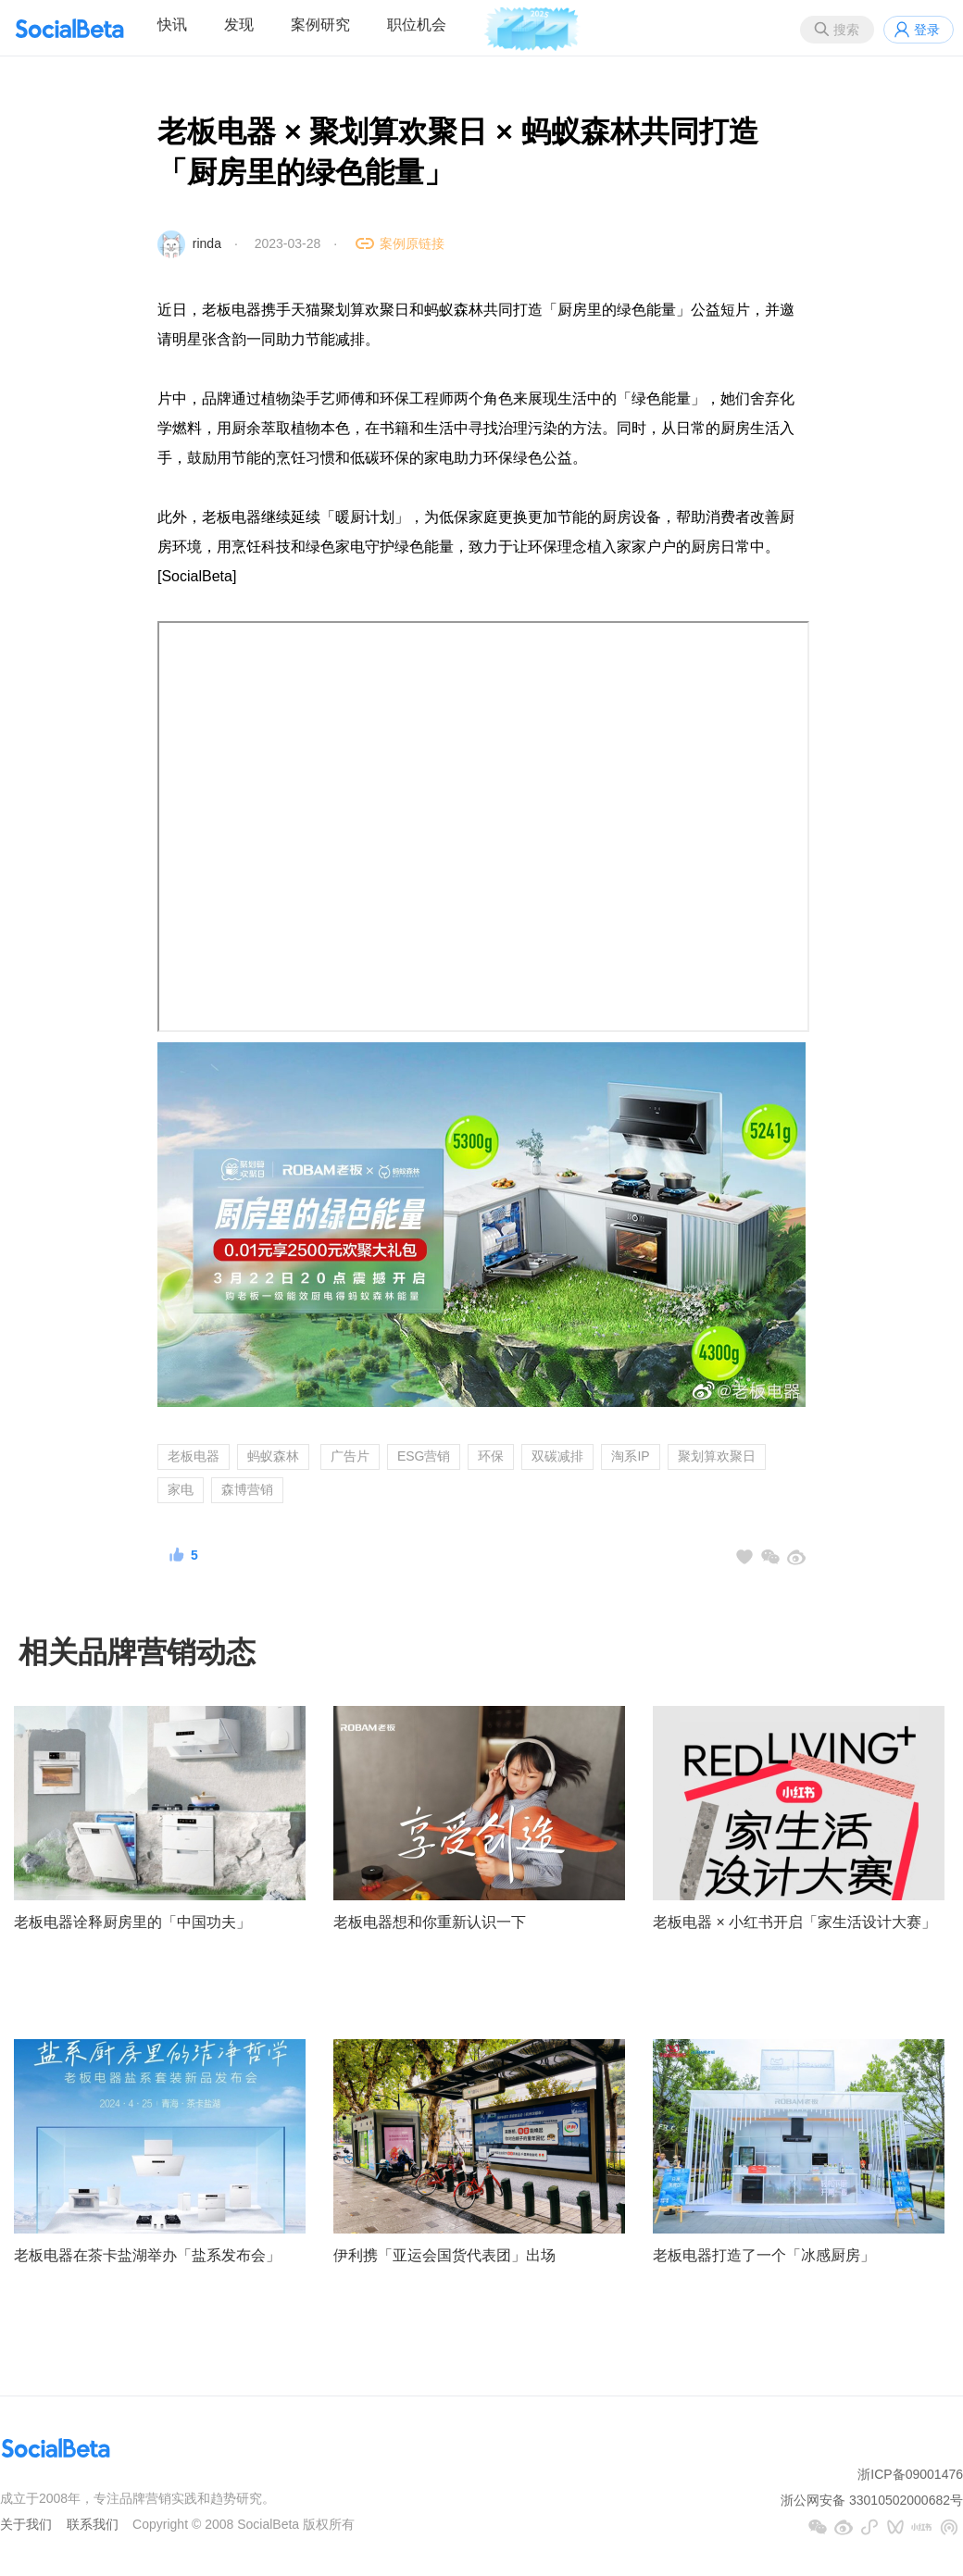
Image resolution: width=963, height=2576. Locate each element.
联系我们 (93, 2524)
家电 (181, 1489)
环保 (491, 1456)
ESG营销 (424, 1456)
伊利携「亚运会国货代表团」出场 (444, 2255)
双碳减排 (557, 1456)
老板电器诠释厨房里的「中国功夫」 (132, 1922)
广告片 (350, 1456)
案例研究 (320, 24)
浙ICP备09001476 (910, 2474)
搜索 (846, 29)
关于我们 (26, 2524)
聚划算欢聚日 (717, 1456)
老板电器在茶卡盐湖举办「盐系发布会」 (147, 2255)
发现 (239, 24)
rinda (207, 243)
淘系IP (630, 1456)
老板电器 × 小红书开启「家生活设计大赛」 (794, 1922)
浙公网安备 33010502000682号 (872, 2500)
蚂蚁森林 (273, 1456)
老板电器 (193, 1456)
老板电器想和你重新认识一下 (429, 1922)
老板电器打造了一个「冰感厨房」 (764, 2255)
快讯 (172, 24)
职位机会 (416, 24)
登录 (927, 29)
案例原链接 (412, 243)
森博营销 (247, 1489)
